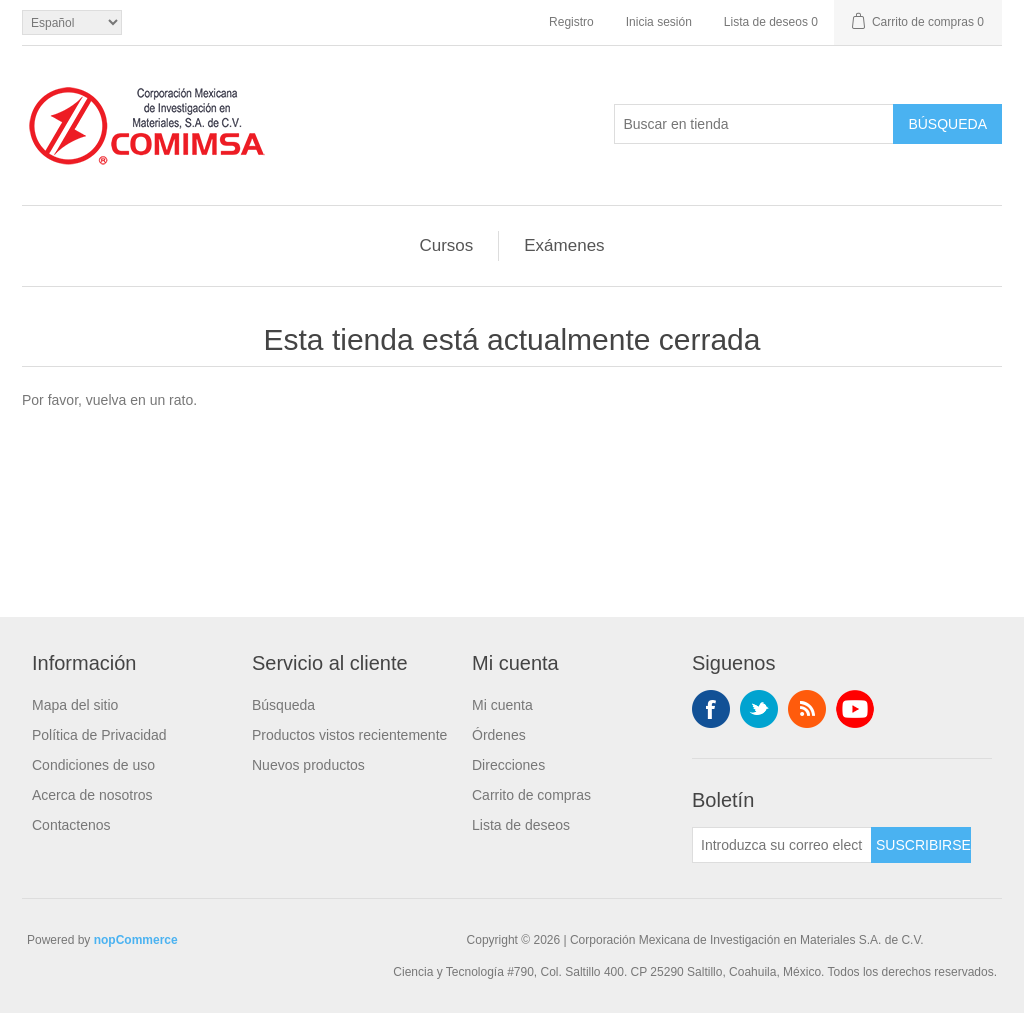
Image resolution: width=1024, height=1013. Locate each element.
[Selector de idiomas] (72, 22)
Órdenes (499, 735)
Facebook (711, 709)
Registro (571, 22)
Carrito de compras (531, 795)
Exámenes (564, 245)
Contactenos (71, 825)
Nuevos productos (308, 765)
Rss (807, 709)
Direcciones (508, 765)
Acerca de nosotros (92, 795)
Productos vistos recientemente (349, 735)
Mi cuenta (502, 705)
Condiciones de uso (93, 765)
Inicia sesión (659, 22)
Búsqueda (283, 705)
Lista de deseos (521, 825)
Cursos (446, 245)
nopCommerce (136, 940)
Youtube (855, 709)
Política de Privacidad (99, 735)
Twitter (759, 709)
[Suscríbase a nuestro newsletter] (782, 845)
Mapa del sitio (75, 705)
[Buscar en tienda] (754, 124)
